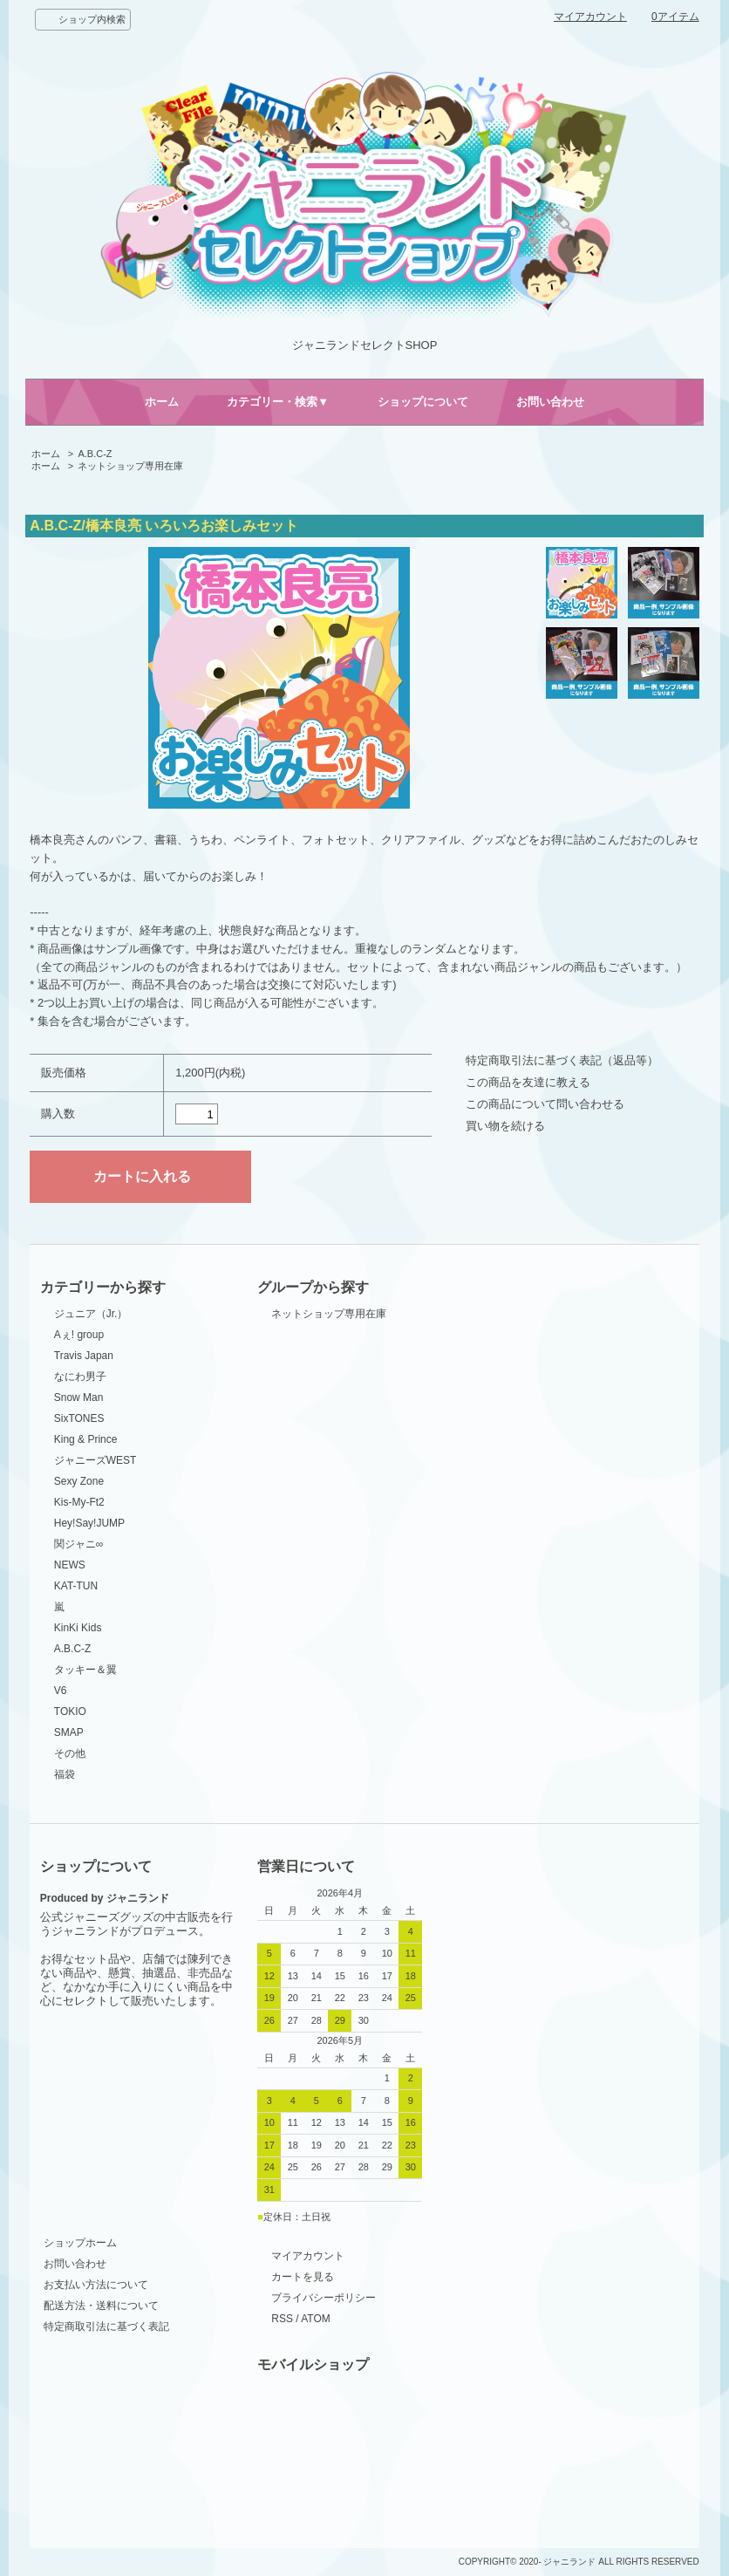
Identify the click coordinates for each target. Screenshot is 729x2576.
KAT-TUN (76, 1586)
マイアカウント (590, 16)
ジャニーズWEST (95, 1460)
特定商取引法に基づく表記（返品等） (562, 1060)
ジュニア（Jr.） (91, 1314)
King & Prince (86, 1439)
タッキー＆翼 (85, 1670)
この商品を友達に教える (528, 1082)
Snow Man (79, 1397)
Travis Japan (83, 1355)
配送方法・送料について (101, 2305)
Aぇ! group (79, 1335)
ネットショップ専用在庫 (130, 466)
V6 (60, 1690)
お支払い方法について (96, 2285)
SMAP (69, 1732)
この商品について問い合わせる (545, 1103)
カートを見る (302, 2277)
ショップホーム (80, 2243)
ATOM (315, 2319)
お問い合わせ (550, 401)
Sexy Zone (79, 1481)
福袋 (64, 1774)
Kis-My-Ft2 (79, 1502)
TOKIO (70, 1711)
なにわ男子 (80, 1376)
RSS (282, 2319)
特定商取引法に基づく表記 (106, 2326)
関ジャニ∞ (79, 1544)
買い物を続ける (505, 1125)
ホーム (162, 401)
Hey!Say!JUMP (89, 1523)
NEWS (69, 1565)
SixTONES (79, 1418)
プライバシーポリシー (323, 2298)
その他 (69, 1753)
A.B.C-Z (95, 453)
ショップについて (423, 401)
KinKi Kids (78, 1628)
